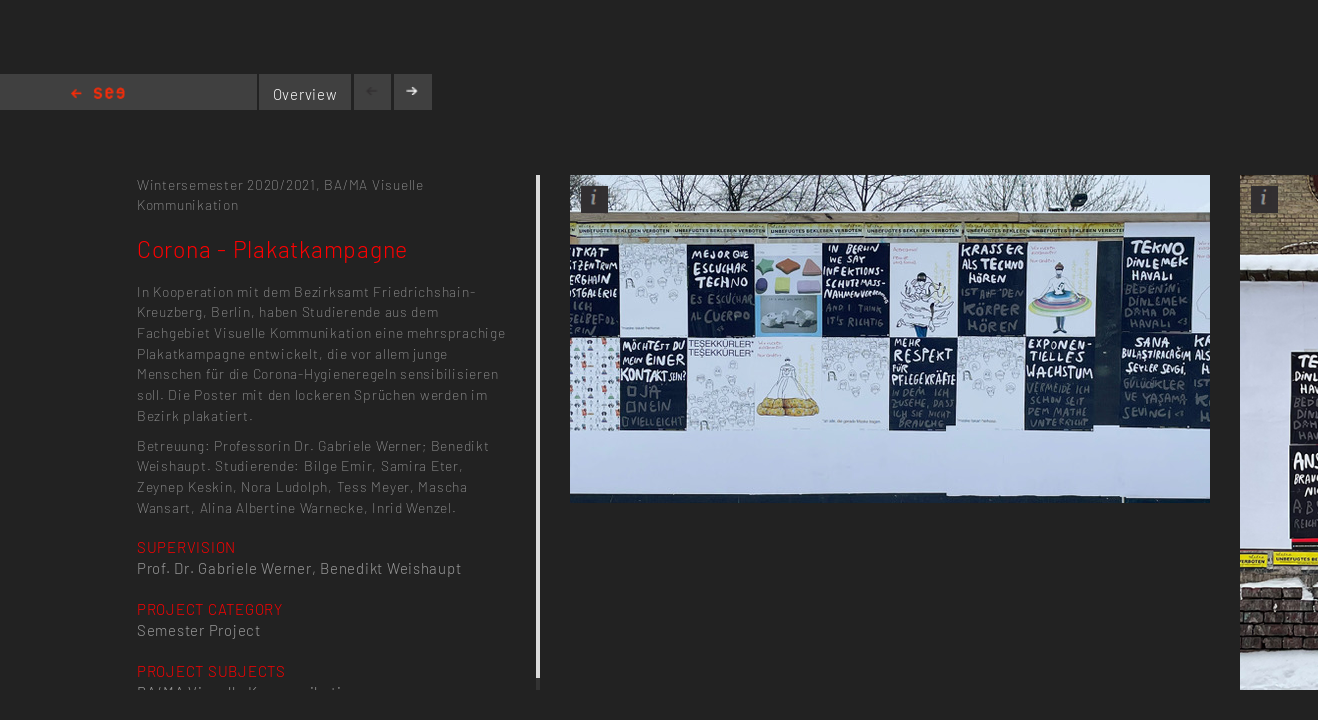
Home (98, 94)
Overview (305, 94)
